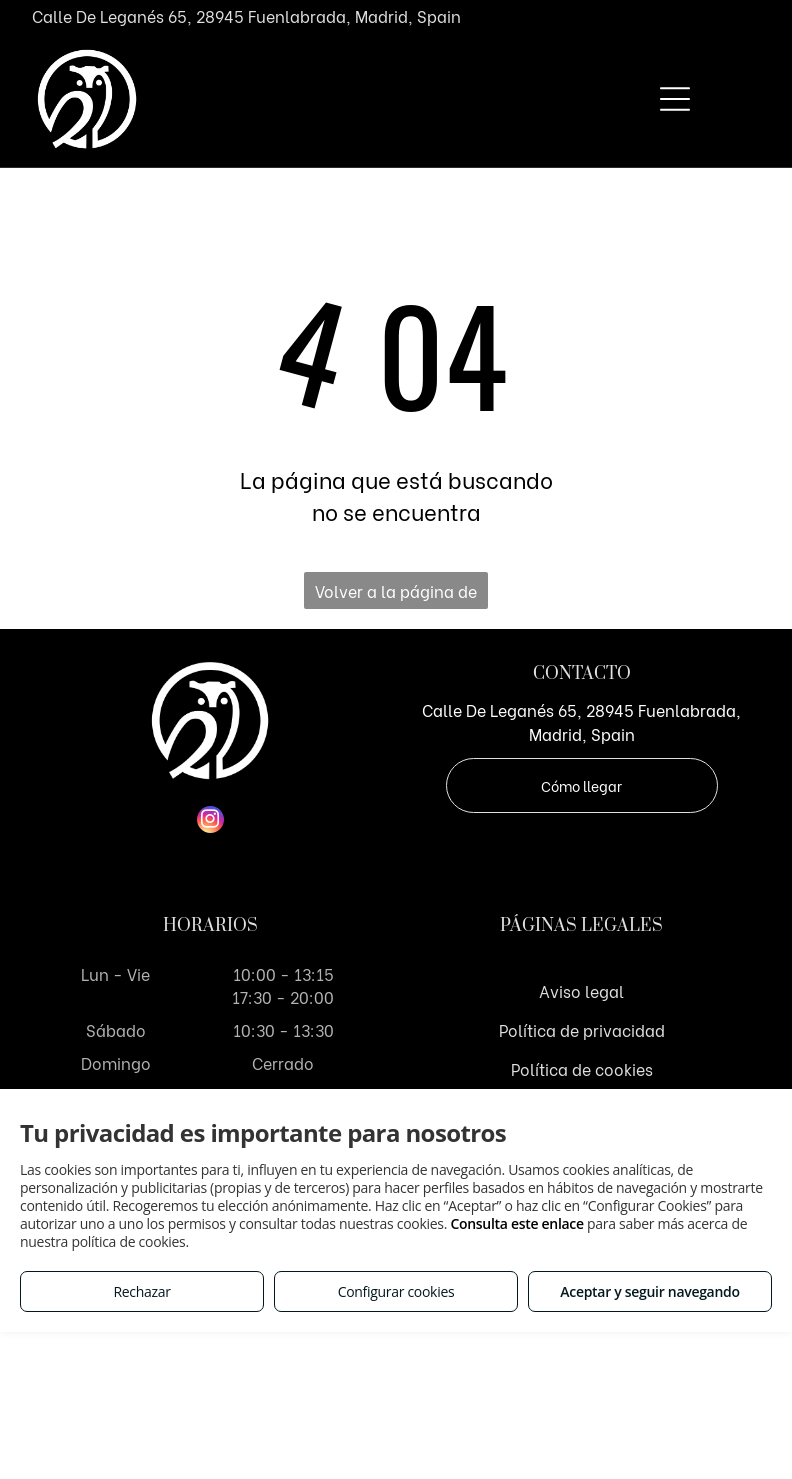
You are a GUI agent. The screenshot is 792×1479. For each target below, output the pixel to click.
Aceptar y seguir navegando (649, 1291)
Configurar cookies (396, 1291)
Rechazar (141, 1291)
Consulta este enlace (516, 1223)
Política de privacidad (582, 1029)
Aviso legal (581, 990)
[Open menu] (675, 99)
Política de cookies (582, 1068)
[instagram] (210, 822)
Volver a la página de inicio (396, 594)
